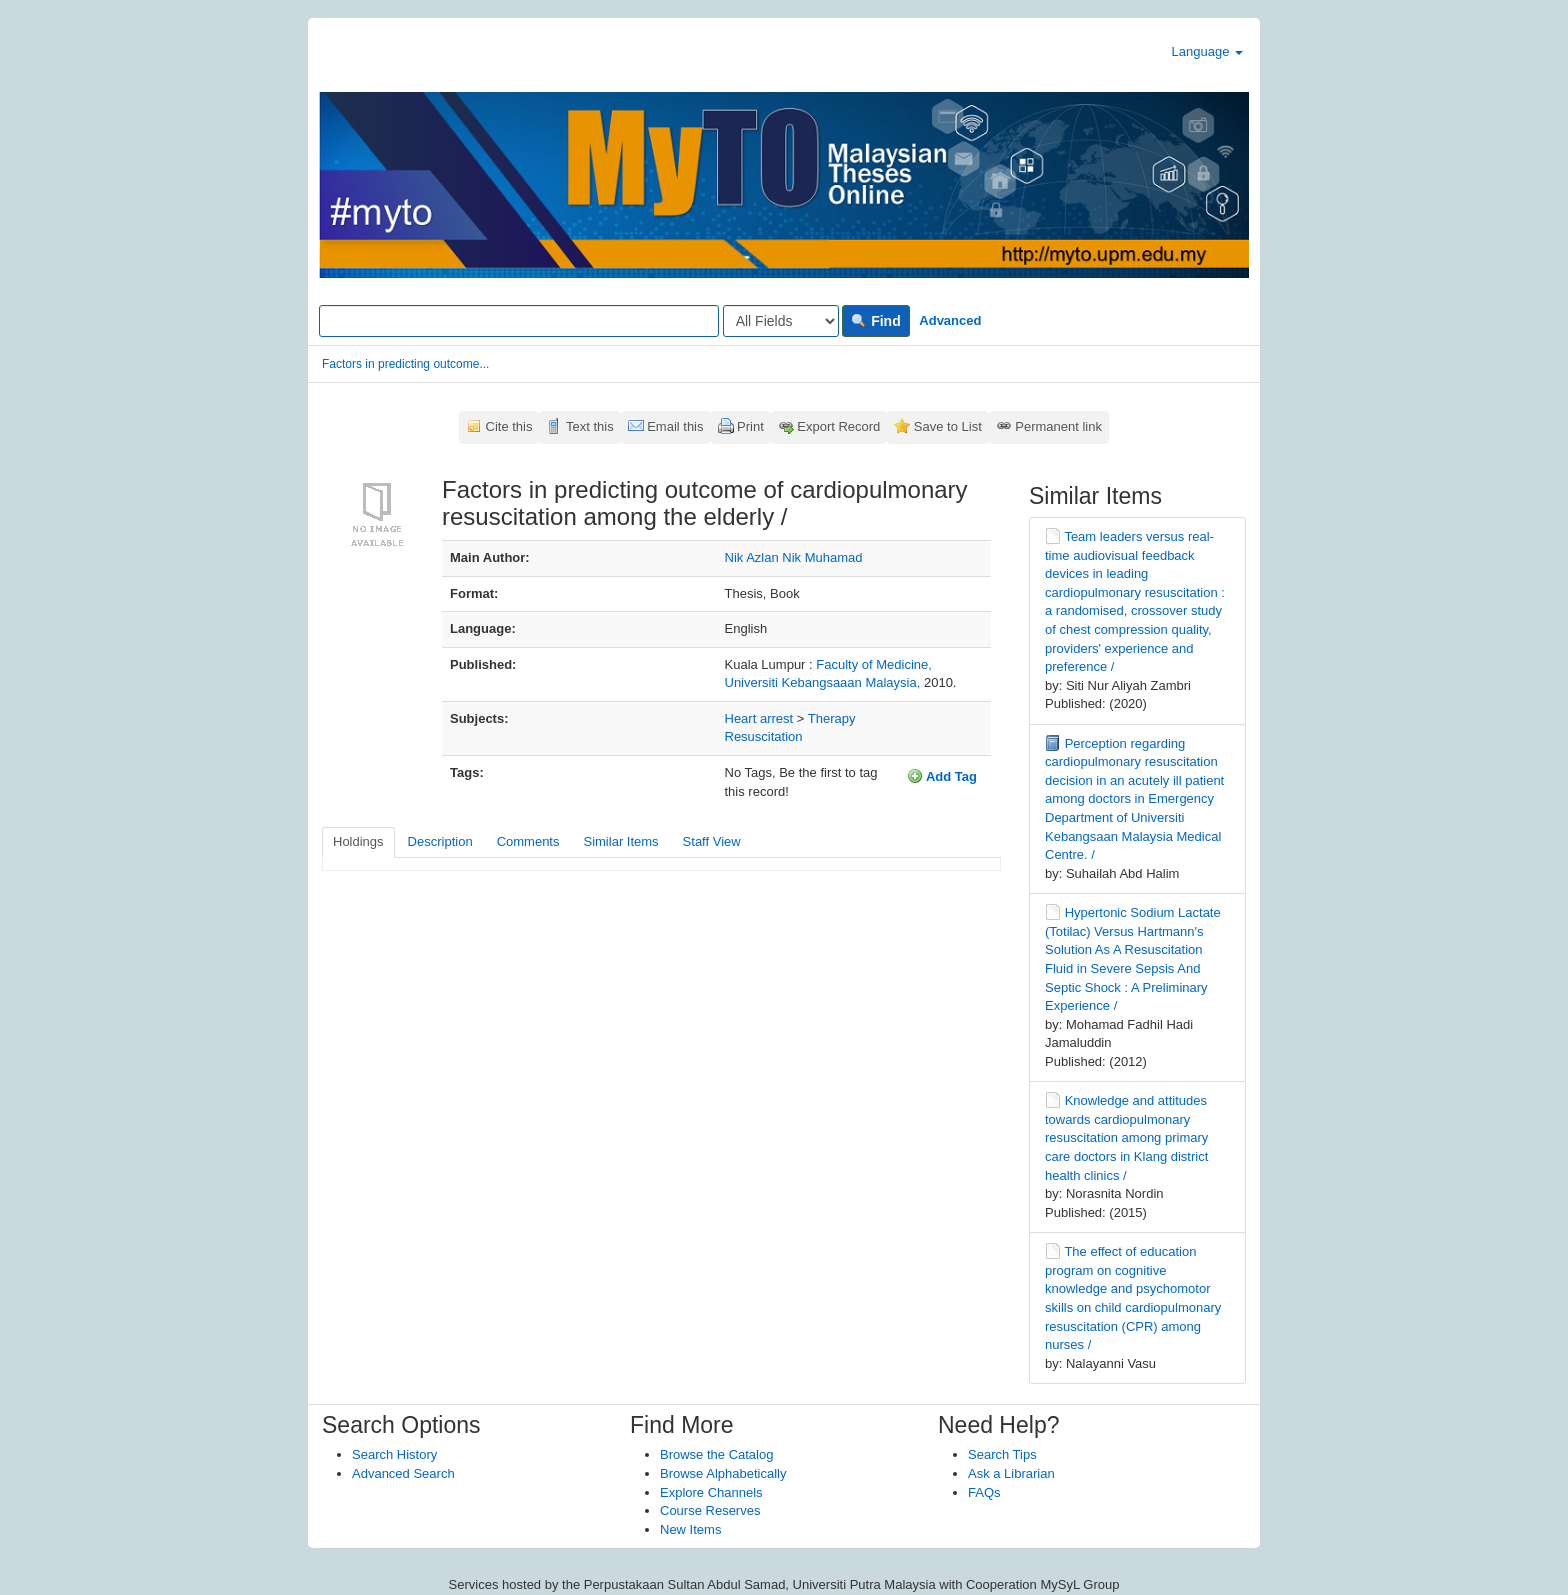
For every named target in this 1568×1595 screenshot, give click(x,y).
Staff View (712, 841)
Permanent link (1058, 426)
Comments (528, 841)
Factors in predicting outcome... (405, 364)
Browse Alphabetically (723, 1473)
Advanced (950, 320)
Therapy (832, 718)
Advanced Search (403, 1473)
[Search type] (781, 321)
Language (1207, 51)
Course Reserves (710, 1510)
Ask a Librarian (1011, 1473)
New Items (690, 1529)
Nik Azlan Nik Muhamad (794, 557)
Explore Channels (711, 1492)
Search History (394, 1454)
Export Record (838, 426)
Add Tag (942, 776)
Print (750, 426)
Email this (675, 426)
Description (440, 841)
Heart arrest (759, 718)
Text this (590, 426)
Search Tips (1002, 1454)
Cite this (509, 426)
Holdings (358, 841)
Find (875, 321)
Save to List (948, 426)
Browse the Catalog (716, 1454)
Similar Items (620, 841)
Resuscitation (764, 736)
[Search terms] (519, 321)
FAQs (984, 1492)
